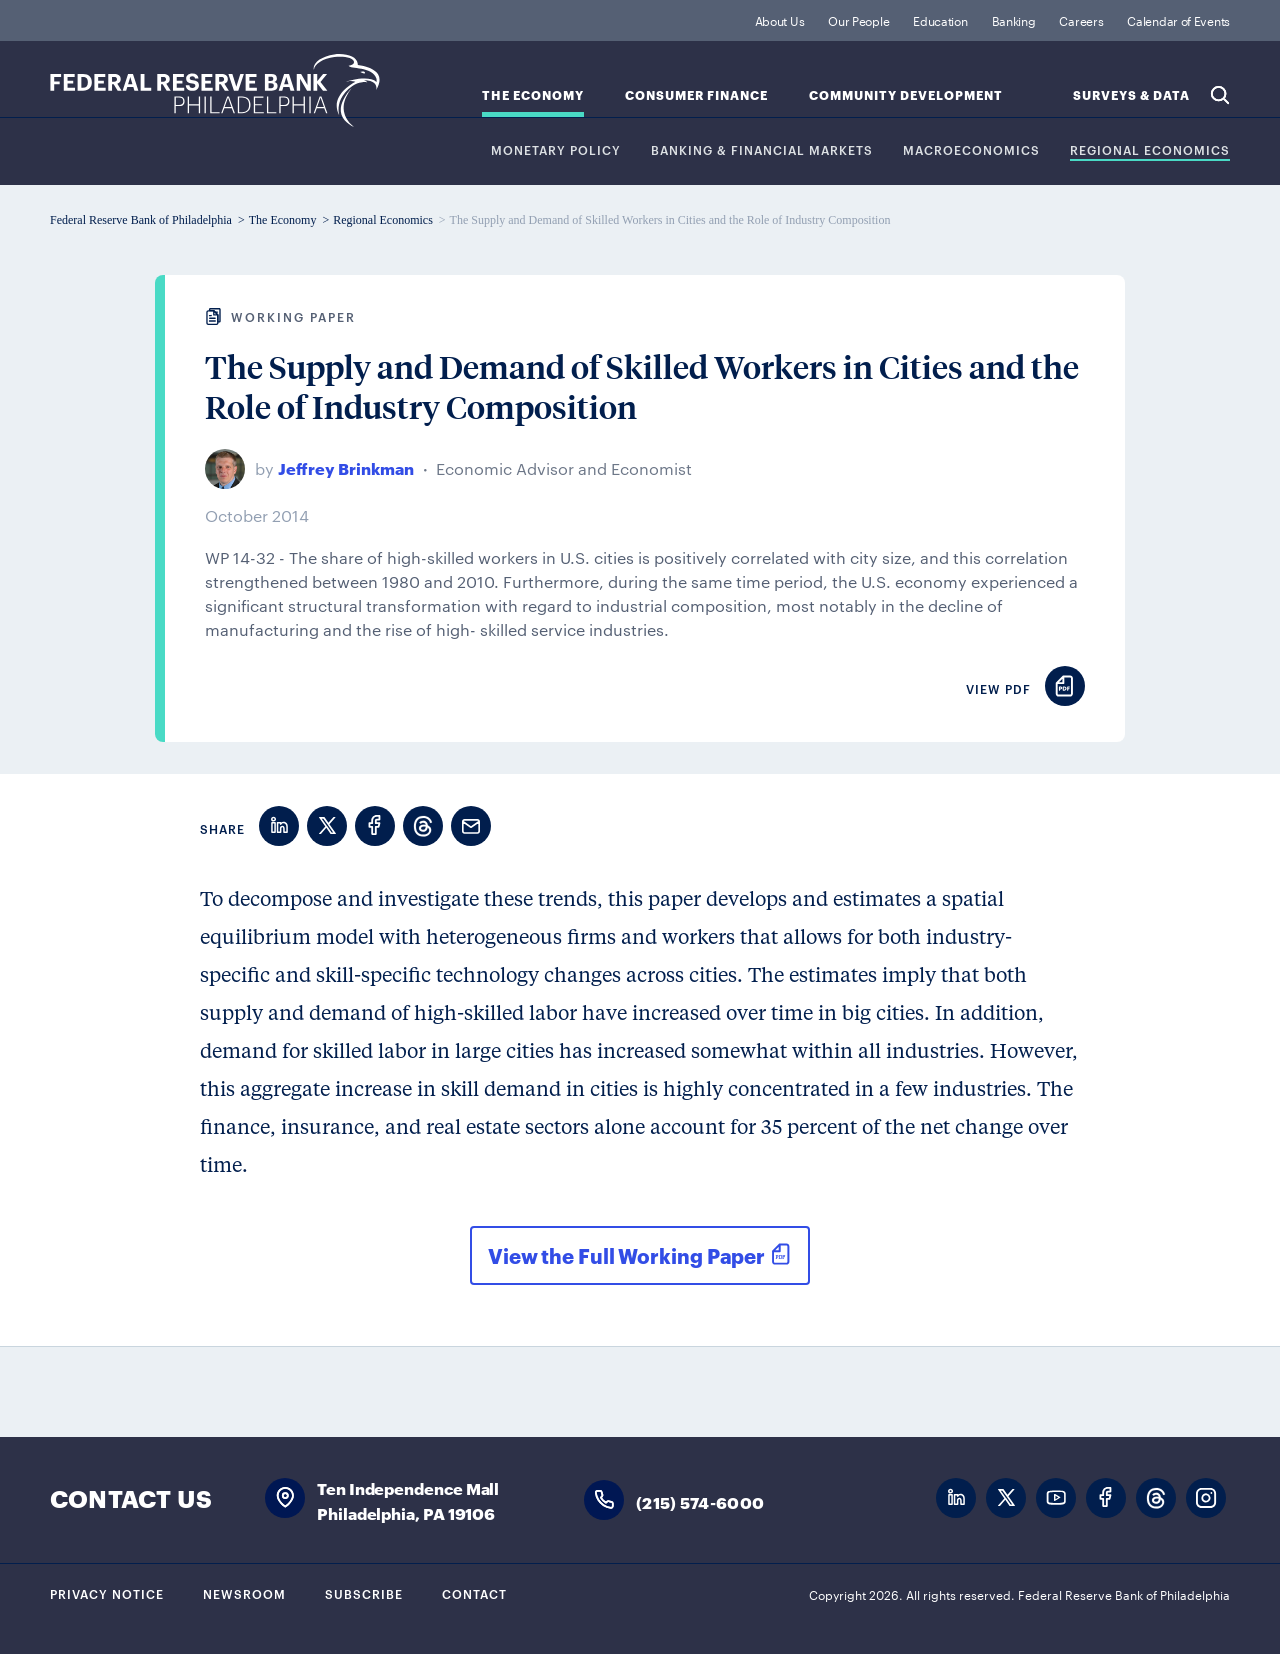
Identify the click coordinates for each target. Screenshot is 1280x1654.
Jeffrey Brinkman (346, 467)
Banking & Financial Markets (762, 150)
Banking (1014, 20)
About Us (780, 20)
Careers (1081, 20)
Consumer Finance (696, 95)
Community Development (906, 95)
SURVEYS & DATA (1131, 95)
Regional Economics (1150, 150)
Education (940, 20)
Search (1220, 95)
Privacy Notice (107, 1593)
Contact (474, 1593)
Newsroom (244, 1593)
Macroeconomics (971, 150)
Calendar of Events (1178, 20)
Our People (858, 20)
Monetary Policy (556, 150)
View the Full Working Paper (626, 1255)
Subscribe (364, 1593)
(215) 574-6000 (700, 1501)
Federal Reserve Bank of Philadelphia (215, 90)
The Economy (533, 95)
